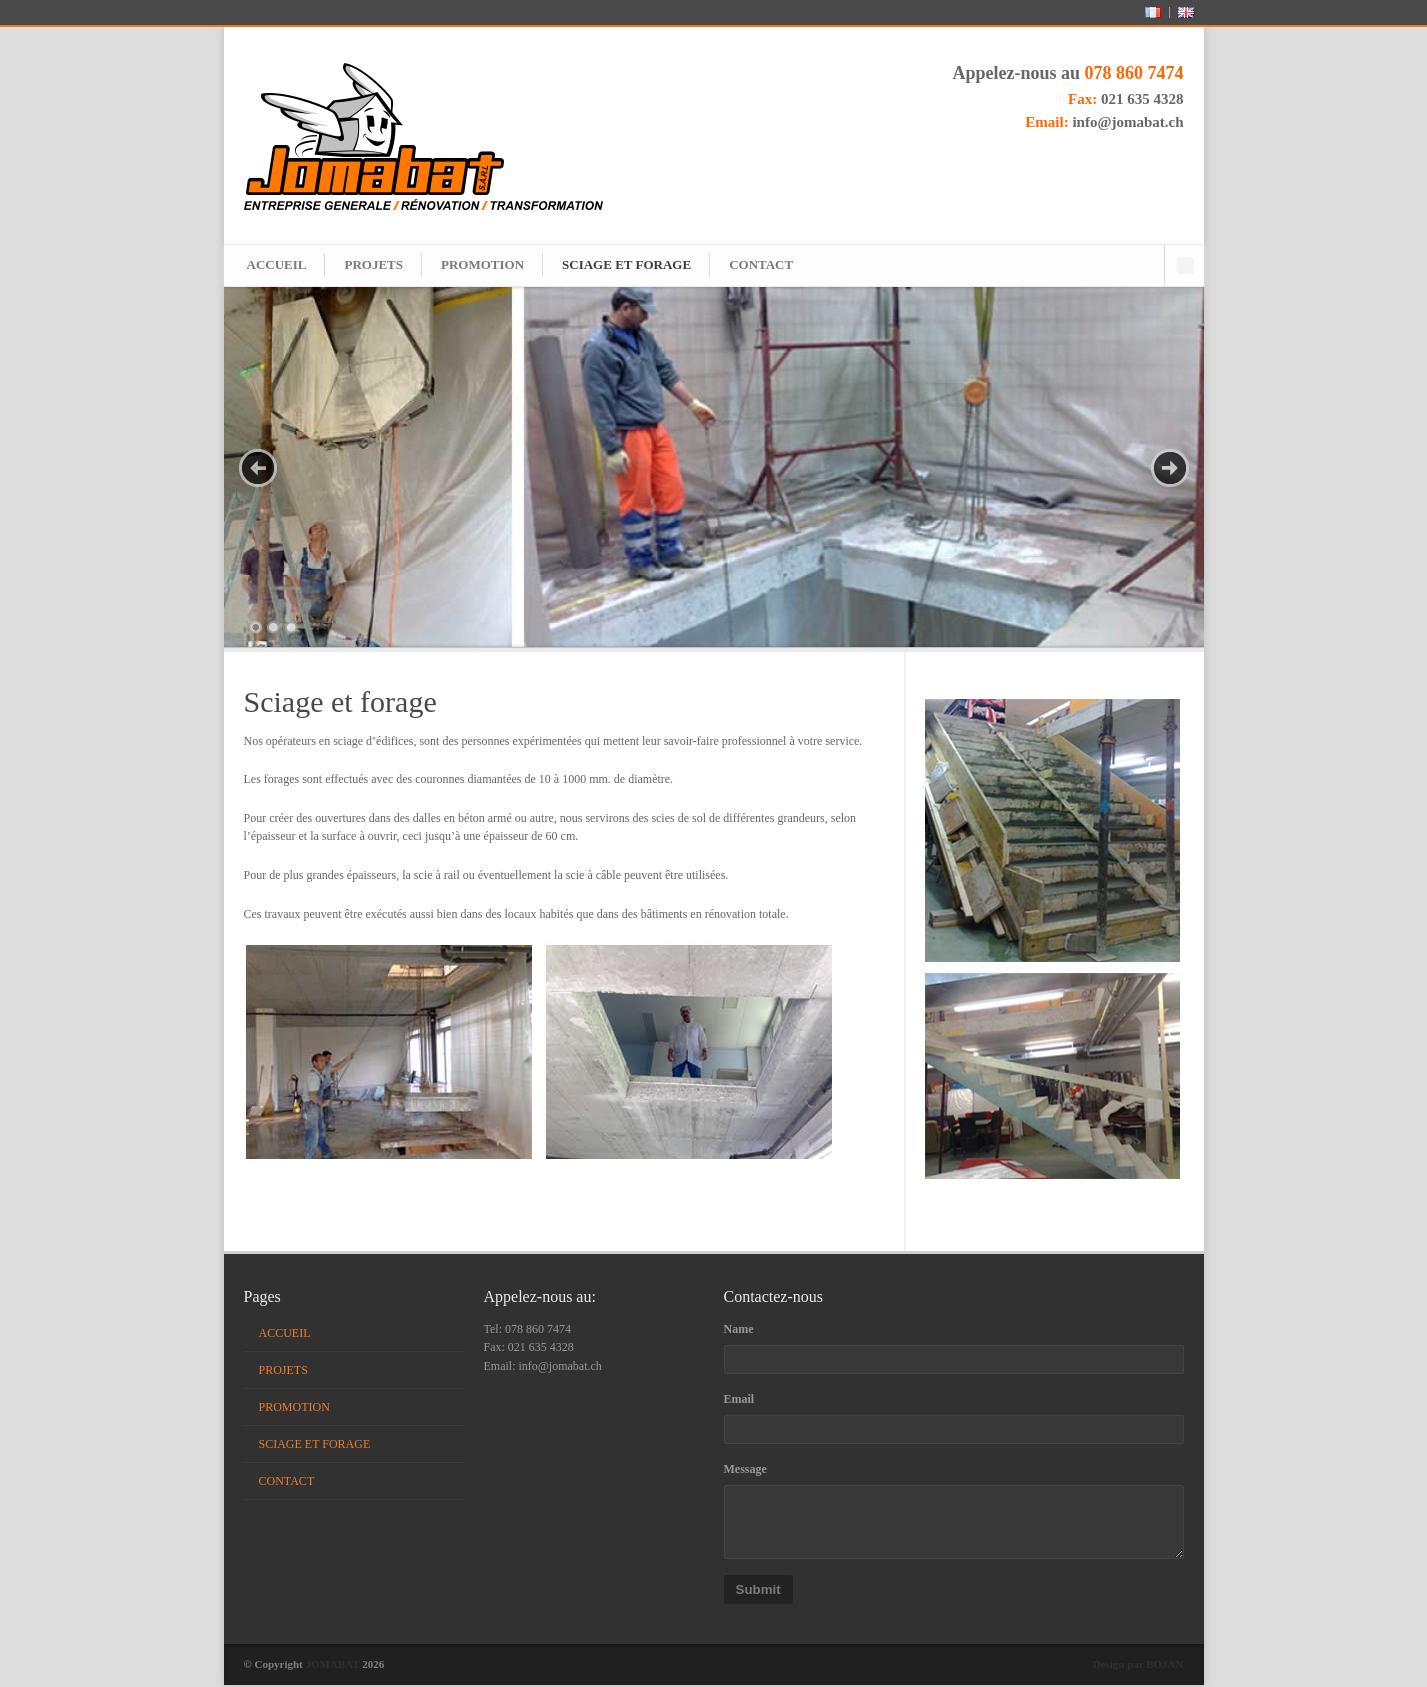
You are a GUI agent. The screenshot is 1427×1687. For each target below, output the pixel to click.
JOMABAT (333, 1666)
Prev (258, 468)
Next (1170, 468)
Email (739, 1401)
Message (745, 1471)
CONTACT (761, 264)
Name (739, 1331)
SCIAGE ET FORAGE (626, 264)
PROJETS (373, 264)
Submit (758, 1591)
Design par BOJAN (1138, 1666)
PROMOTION (482, 264)
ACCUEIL (277, 264)
